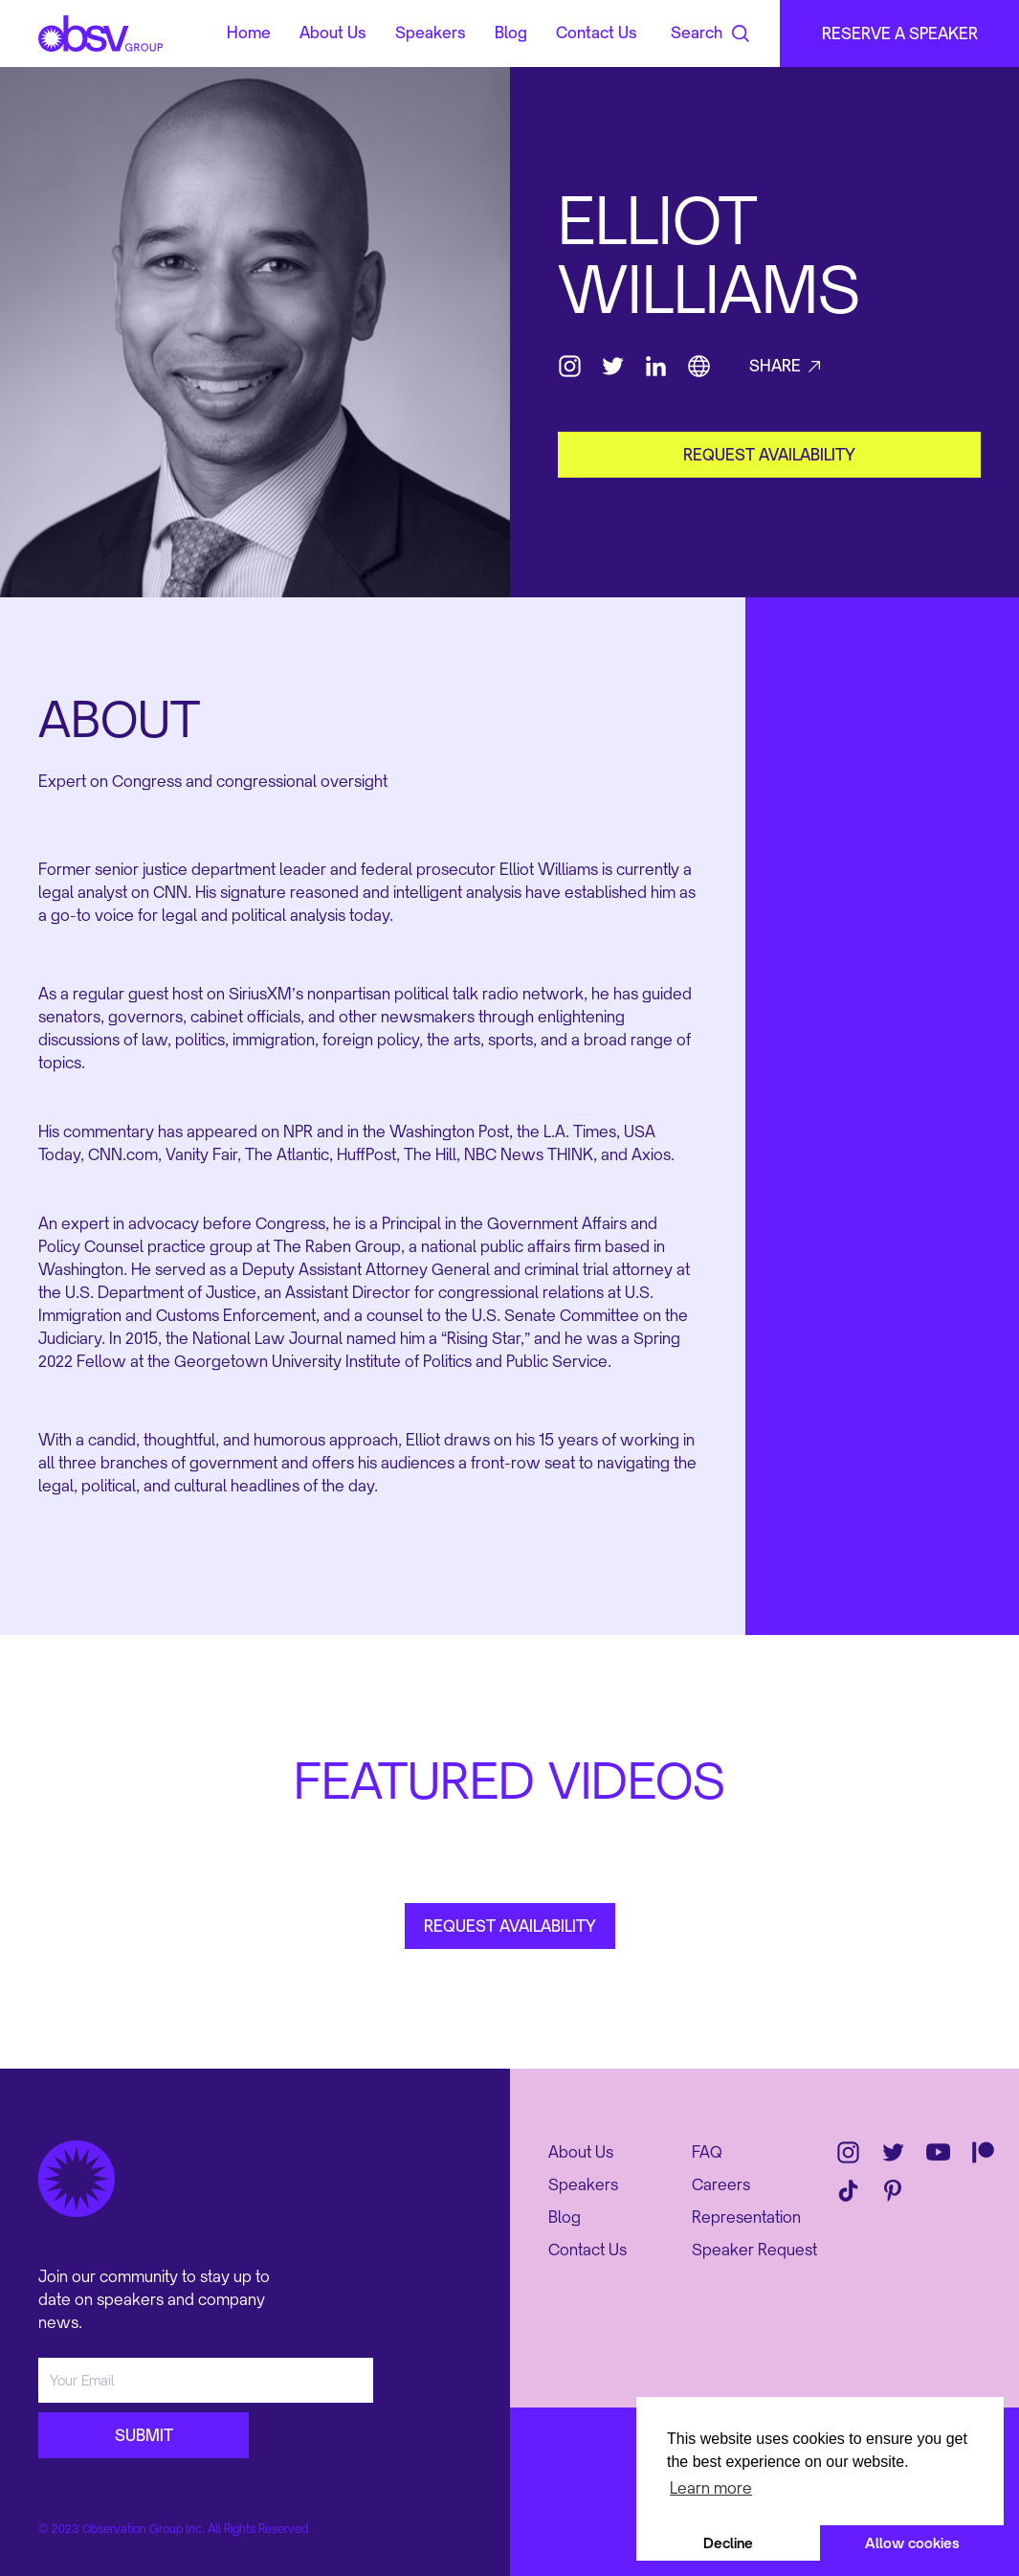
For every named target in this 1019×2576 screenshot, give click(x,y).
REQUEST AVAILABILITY (510, 1926)
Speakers (430, 33)
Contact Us (596, 33)
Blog (511, 33)
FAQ (707, 2152)
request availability (769, 454)
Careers (721, 2184)
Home (249, 33)
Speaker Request (754, 2249)
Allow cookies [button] (912, 2543)
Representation (746, 2217)
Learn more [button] (711, 2488)
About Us (332, 33)
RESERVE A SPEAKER (900, 33)
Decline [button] (728, 2543)
